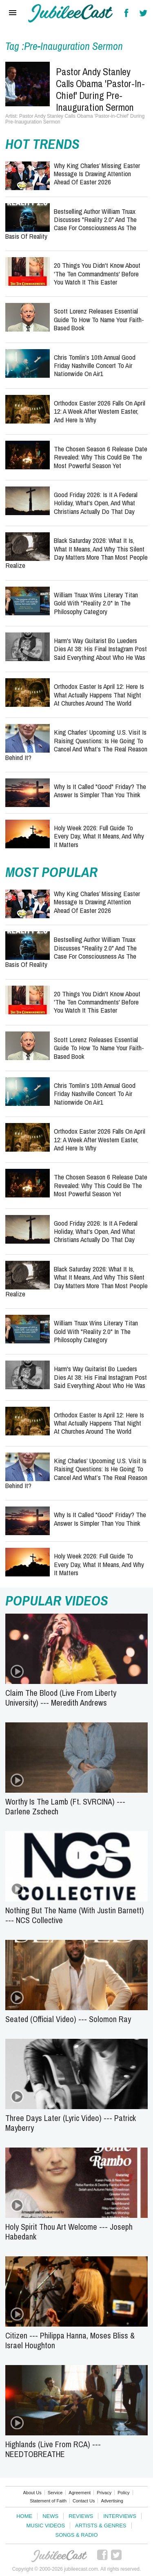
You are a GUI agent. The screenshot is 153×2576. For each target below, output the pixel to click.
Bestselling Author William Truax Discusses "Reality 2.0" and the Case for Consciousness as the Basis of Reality (71, 223)
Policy (123, 2492)
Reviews (81, 2516)
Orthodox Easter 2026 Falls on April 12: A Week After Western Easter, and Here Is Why (99, 411)
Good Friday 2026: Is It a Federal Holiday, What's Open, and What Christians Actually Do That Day (95, 503)
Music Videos (45, 2525)
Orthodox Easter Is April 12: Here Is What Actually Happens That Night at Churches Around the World (99, 695)
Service (55, 2492)
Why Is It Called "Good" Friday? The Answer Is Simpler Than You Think (100, 790)
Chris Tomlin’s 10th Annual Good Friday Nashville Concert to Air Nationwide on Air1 (94, 365)
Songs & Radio (76, 2535)
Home (24, 2516)
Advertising (112, 2500)
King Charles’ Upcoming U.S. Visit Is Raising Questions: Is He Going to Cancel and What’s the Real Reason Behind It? (76, 744)
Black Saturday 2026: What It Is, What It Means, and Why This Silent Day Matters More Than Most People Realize (76, 553)
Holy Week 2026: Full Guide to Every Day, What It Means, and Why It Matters (99, 836)
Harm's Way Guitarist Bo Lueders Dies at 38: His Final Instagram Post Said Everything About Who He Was (100, 649)
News (50, 2516)
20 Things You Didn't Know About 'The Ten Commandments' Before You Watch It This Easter (97, 273)
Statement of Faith (48, 2500)
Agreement (80, 2492)
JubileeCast (59, 2556)
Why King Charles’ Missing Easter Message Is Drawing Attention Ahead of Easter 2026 (97, 174)
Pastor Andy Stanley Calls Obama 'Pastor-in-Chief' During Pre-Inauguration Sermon (100, 89)
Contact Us (84, 2500)
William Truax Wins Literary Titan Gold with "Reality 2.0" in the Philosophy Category (96, 603)
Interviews (119, 2516)
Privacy (104, 2492)
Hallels (70, 13)
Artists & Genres (100, 2525)
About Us (32, 2492)
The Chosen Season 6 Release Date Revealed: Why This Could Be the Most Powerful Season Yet (100, 457)
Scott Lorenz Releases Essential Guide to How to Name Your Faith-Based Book (99, 319)
